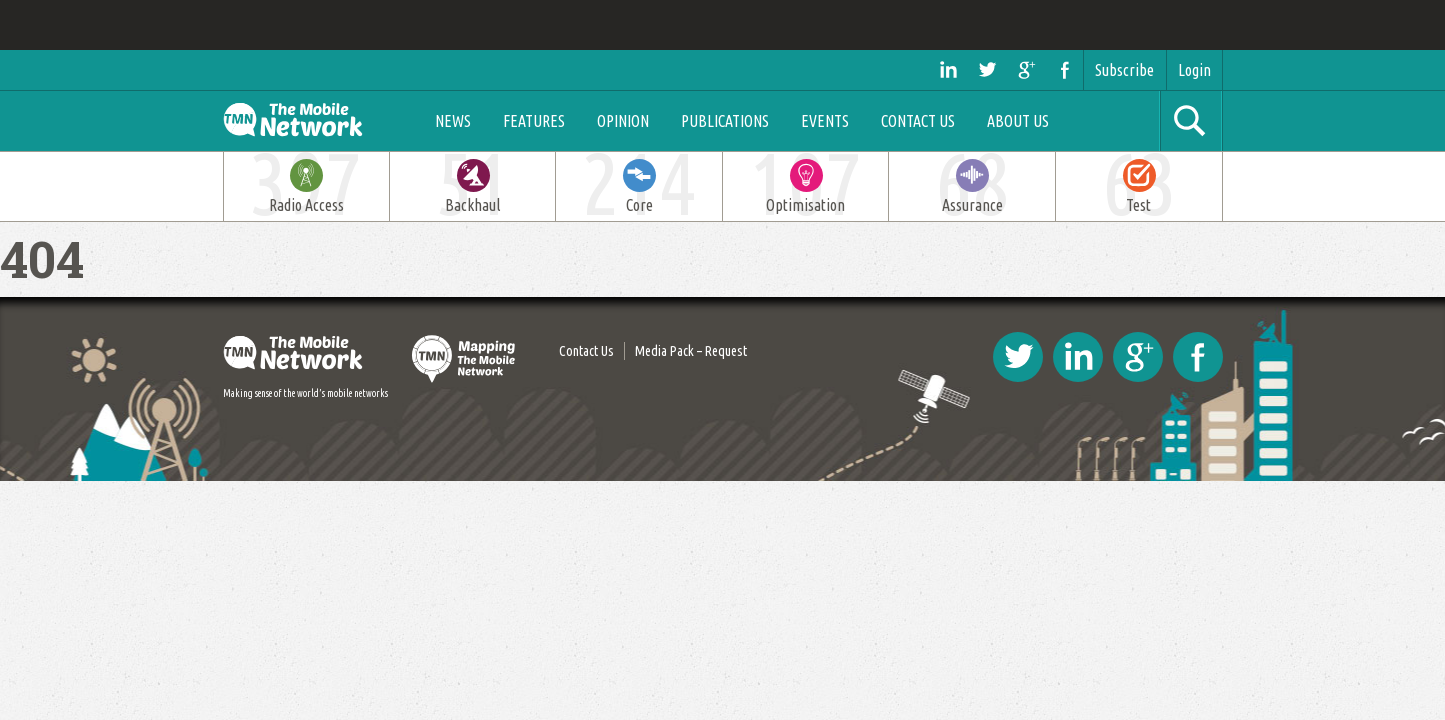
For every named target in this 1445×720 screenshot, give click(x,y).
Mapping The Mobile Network (465, 359)
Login (1194, 70)
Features (538, 121)
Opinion (627, 121)
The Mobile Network (314, 120)
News (457, 121)
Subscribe (1124, 70)
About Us (1022, 121)
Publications (729, 121)
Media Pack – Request (691, 351)
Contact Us (922, 121)
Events (829, 121)
